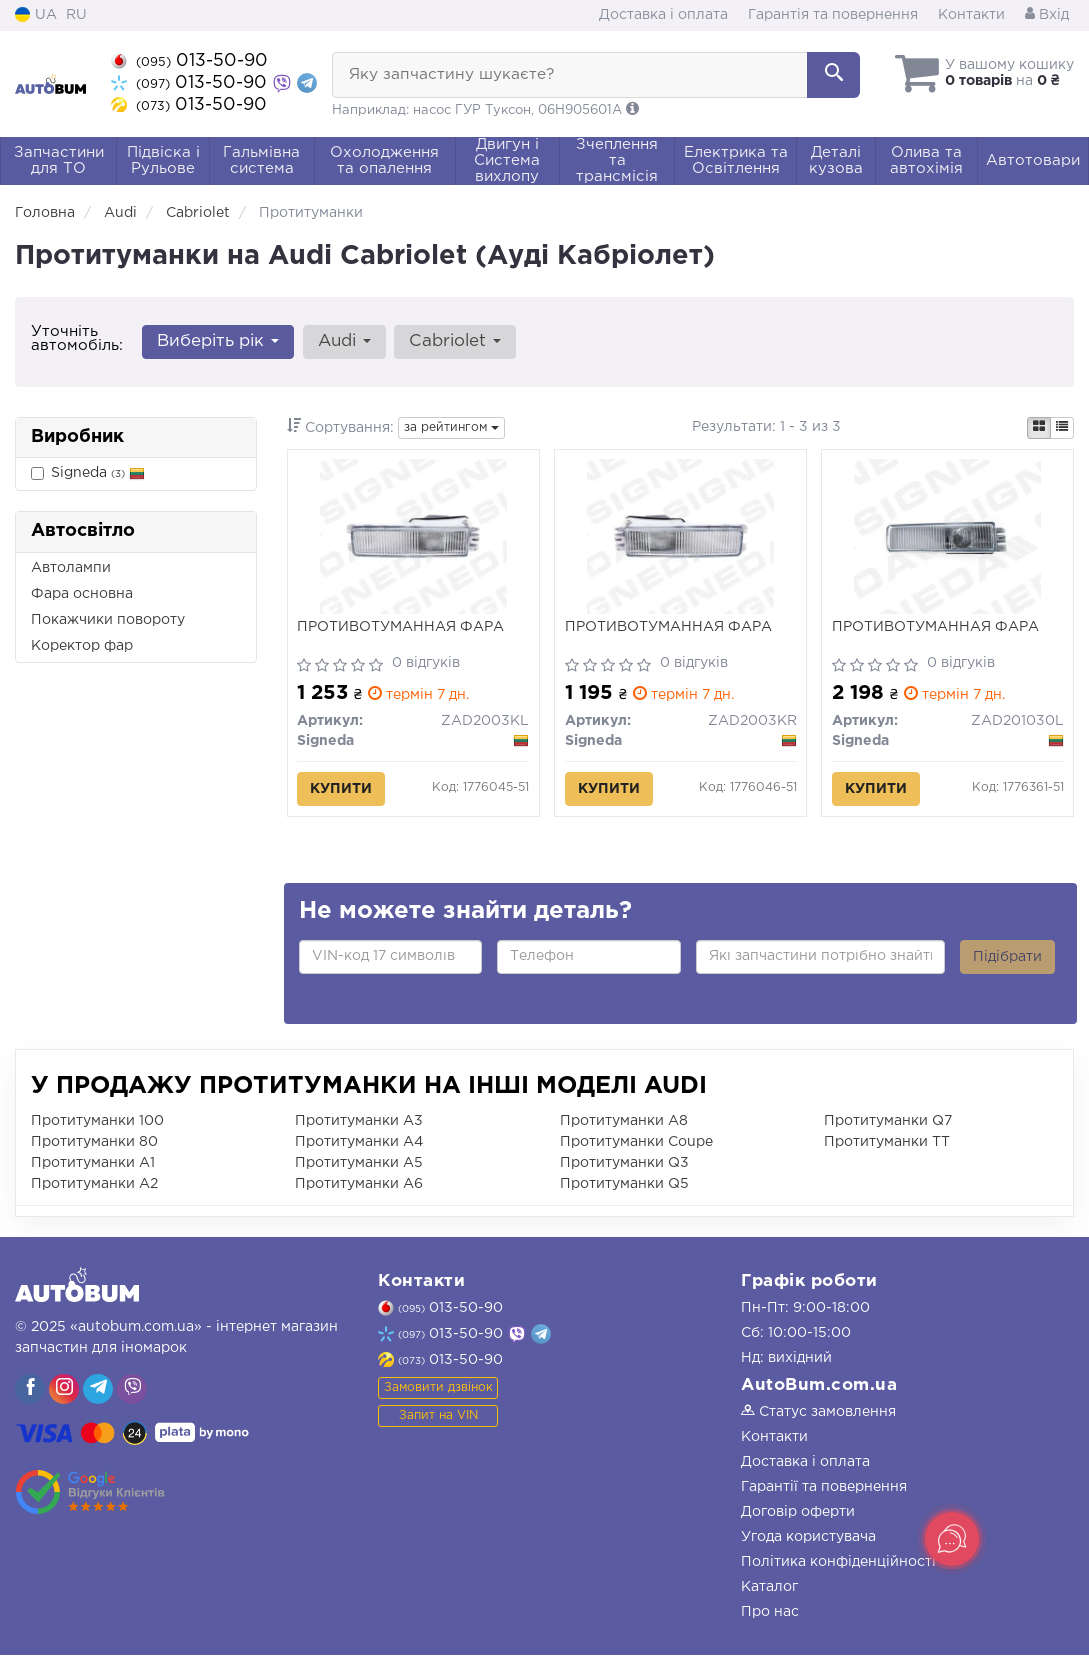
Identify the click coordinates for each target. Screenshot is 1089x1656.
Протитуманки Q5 (624, 1185)
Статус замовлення (818, 1413)
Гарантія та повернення (833, 15)
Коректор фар (82, 646)
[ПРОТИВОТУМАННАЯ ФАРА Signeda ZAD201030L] (947, 537)
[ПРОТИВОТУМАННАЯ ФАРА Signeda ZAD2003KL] (413, 537)
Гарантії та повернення (824, 1488)
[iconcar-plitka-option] (1039, 428)
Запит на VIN (438, 1416)
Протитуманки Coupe (636, 1143)
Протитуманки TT (887, 1143)
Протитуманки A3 (359, 1122)
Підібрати (1007, 958)
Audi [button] (343, 341)
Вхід (1047, 15)
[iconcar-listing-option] (1062, 428)
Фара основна (82, 594)
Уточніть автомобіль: (77, 338)
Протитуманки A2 (94, 1185)
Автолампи (71, 568)
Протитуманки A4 (359, 1143)
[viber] (30, 1390)
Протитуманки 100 (97, 1122)
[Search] (833, 75)
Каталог (769, 1588)
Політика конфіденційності (838, 1563)
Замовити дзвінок (438, 1388)
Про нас (770, 1613)
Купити (342, 790)
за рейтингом (451, 427)
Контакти (971, 15)
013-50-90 (189, 61)
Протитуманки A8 (624, 1122)
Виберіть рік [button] (218, 341)
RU (76, 15)
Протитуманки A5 (359, 1164)
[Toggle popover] (952, 1539)
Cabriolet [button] (454, 341)
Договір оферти (798, 1513)
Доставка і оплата (663, 15)
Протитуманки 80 (94, 1143)
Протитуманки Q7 (888, 1122)
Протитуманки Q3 (624, 1164)
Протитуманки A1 (93, 1164)
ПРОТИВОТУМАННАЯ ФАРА (401, 628)
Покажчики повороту (108, 620)
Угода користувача (808, 1538)
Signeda (88, 473)
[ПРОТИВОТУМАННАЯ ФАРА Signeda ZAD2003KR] (680, 537)
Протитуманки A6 (359, 1185)
